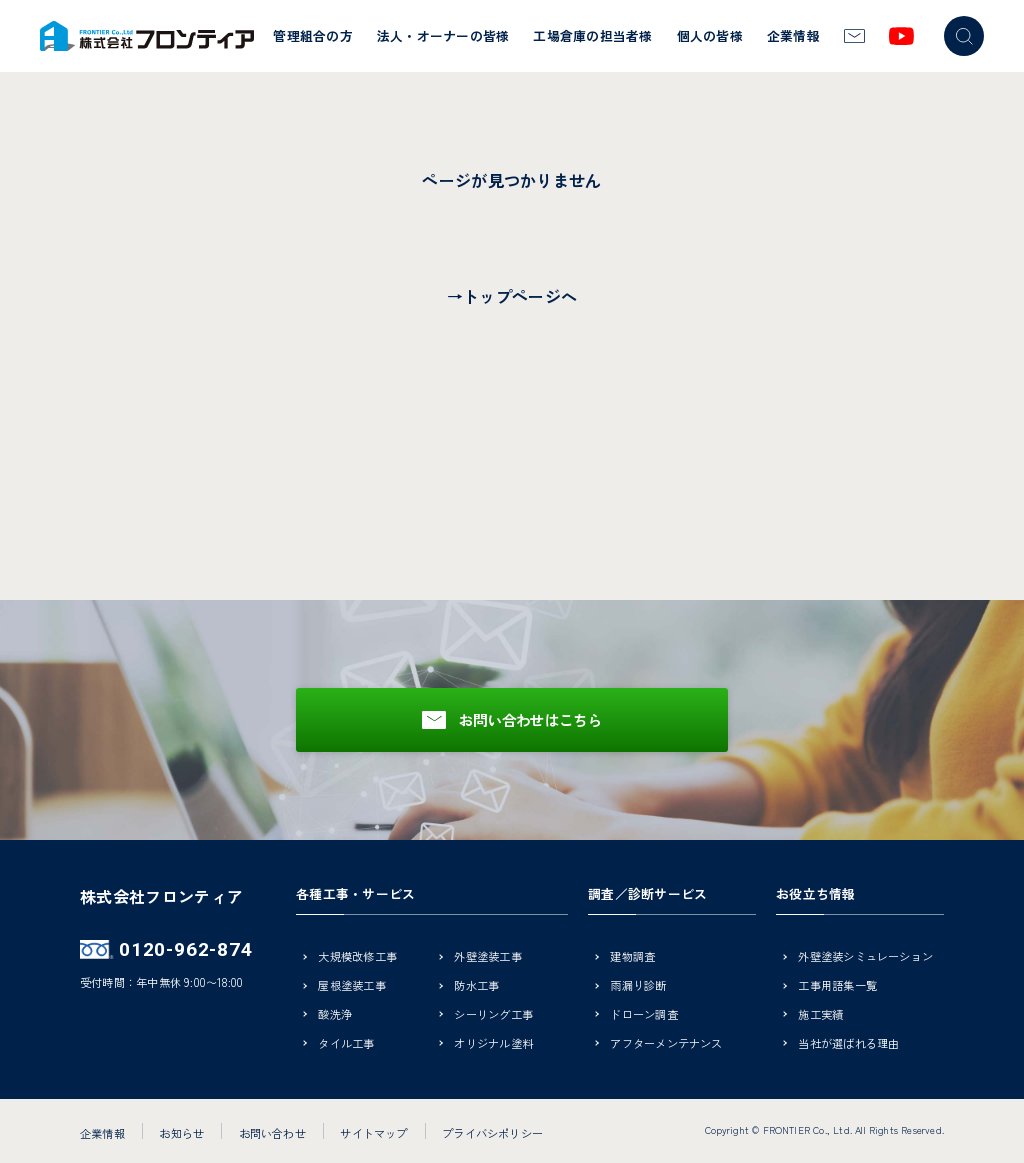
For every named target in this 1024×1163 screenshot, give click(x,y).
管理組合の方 (313, 35)
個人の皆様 (710, 35)
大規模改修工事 (357, 957)
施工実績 (820, 1015)
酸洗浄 (335, 1015)
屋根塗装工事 (351, 986)
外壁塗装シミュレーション (865, 957)
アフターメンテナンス (666, 1044)
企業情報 (793, 35)
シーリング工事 (493, 1015)
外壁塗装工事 (487, 957)
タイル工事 (346, 1044)
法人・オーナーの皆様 (443, 35)
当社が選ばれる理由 (848, 1044)
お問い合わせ (272, 1133)
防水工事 (476, 986)
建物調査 (632, 957)
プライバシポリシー (492, 1133)
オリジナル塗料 (493, 1044)
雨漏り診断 (638, 986)
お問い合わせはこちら (530, 719)
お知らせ (181, 1133)
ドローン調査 (643, 1015)
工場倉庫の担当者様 (592, 35)
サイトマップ (373, 1133)
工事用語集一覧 (837, 986)
